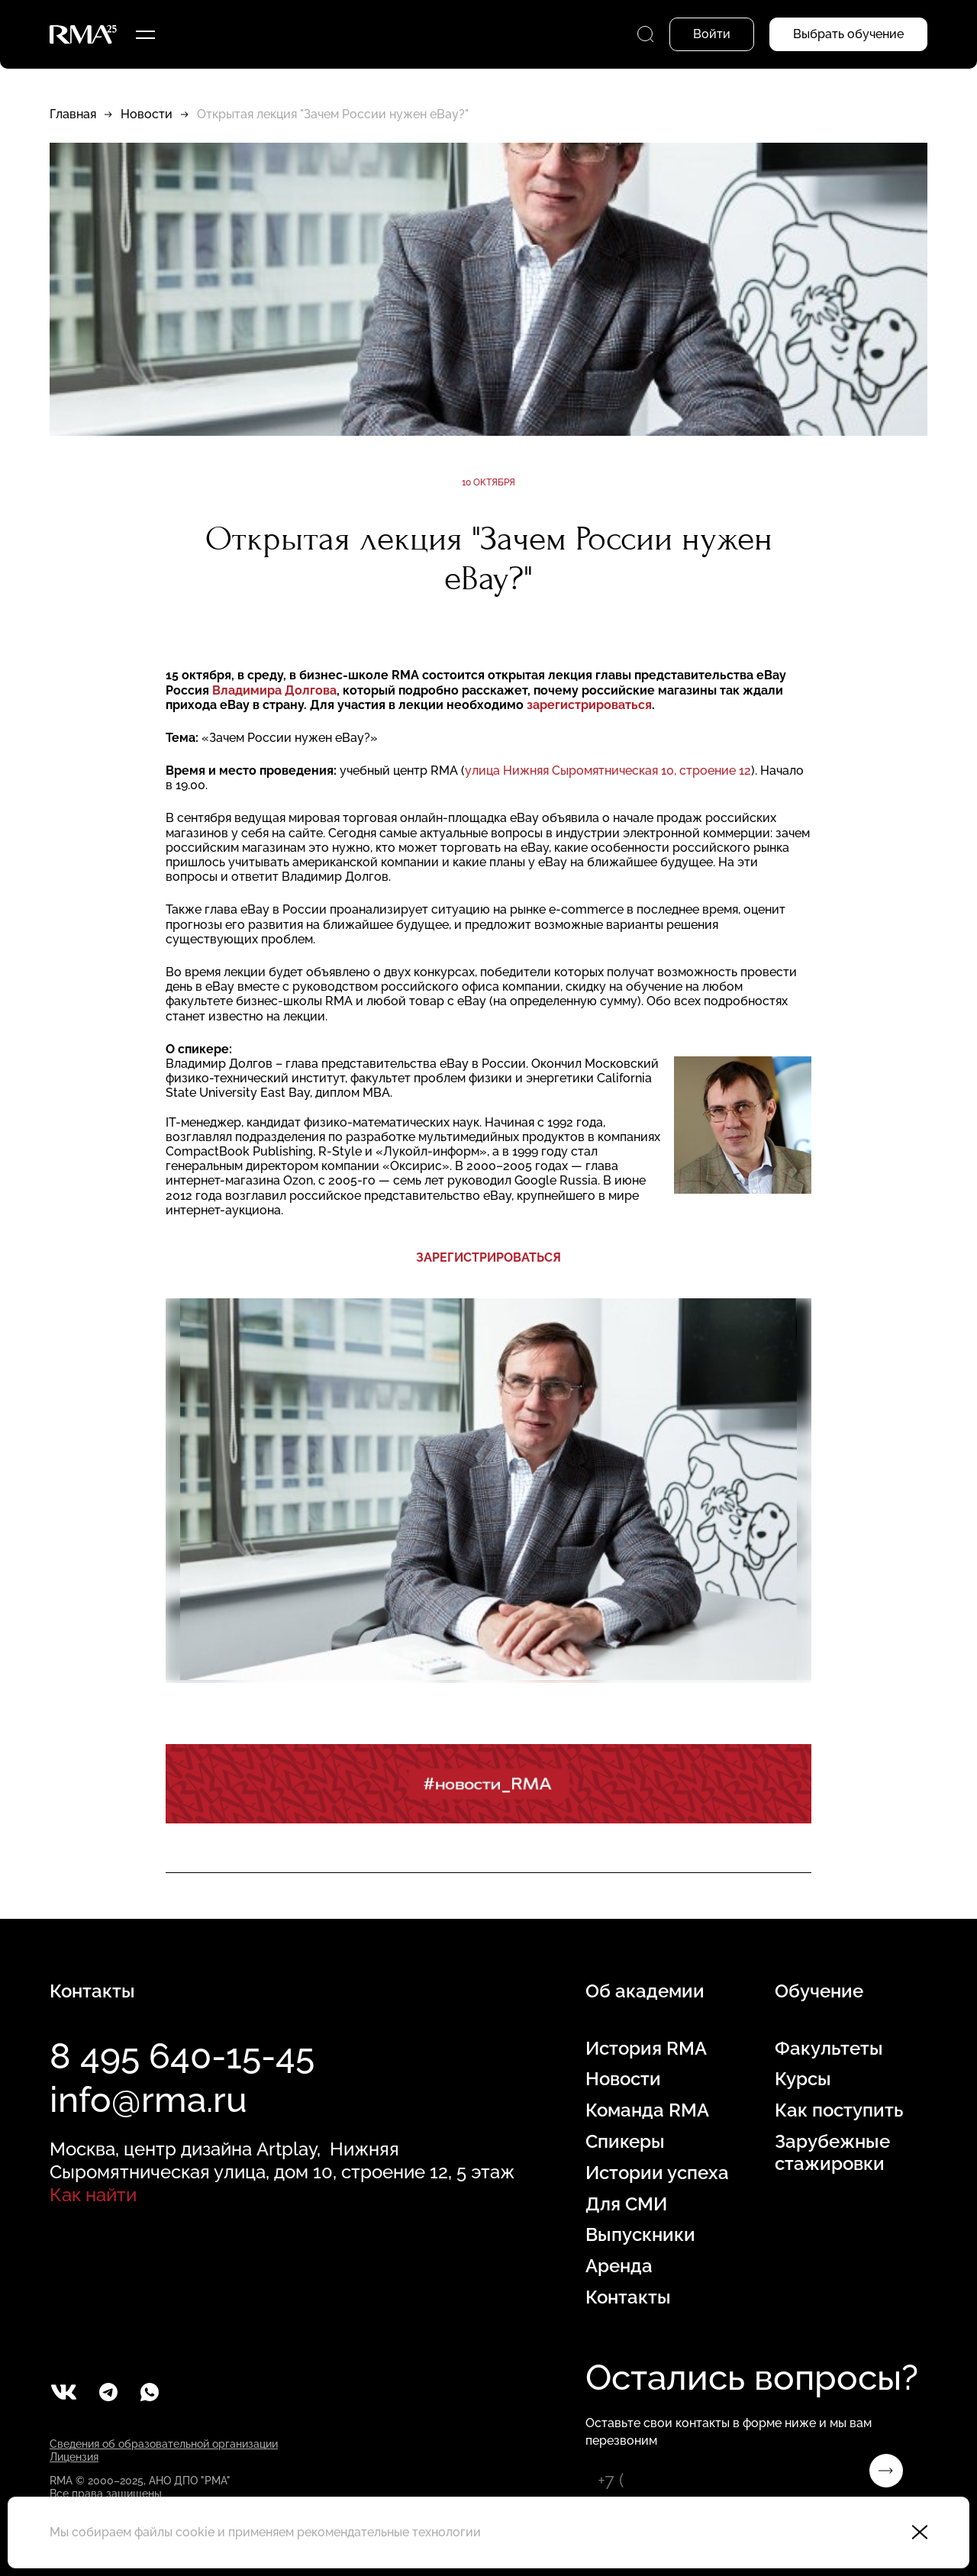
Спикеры (625, 2141)
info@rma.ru (148, 2099)
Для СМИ (626, 2204)
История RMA (646, 2048)
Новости (147, 114)
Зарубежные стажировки (832, 2153)
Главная (73, 114)
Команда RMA (647, 2110)
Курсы (803, 2079)
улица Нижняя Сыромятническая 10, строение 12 (608, 770)
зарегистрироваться (589, 705)
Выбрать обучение (848, 34)
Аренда (619, 2266)
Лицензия (74, 2457)
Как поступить (839, 2110)
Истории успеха (657, 2173)
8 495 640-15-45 (182, 2056)
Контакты (628, 2297)
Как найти (93, 2195)
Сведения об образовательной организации (164, 2444)
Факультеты (829, 2048)
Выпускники (640, 2235)
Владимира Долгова (274, 690)
